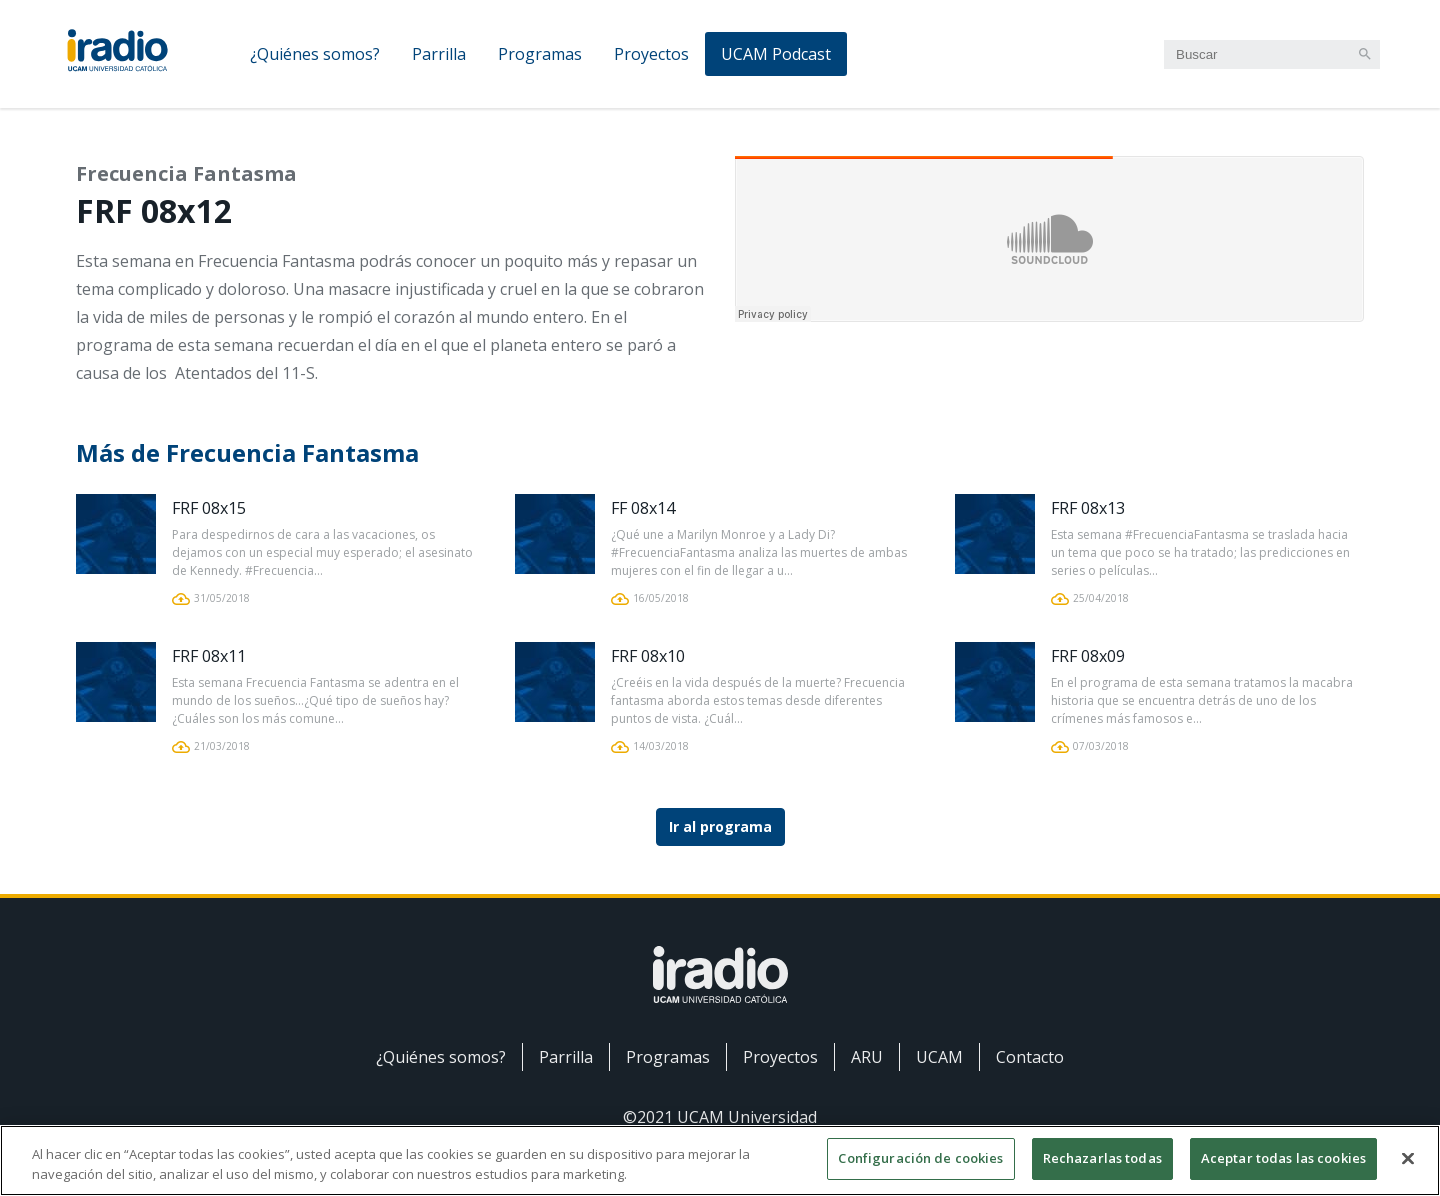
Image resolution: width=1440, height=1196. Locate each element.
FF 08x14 (643, 508)
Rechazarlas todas (1102, 1158)
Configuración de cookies (920, 1158)
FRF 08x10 (648, 656)
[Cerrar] (1408, 1158)
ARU (867, 1057)
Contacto (1030, 1057)
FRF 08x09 (1088, 656)
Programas (540, 54)
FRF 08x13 (1088, 508)
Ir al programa (720, 826)
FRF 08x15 (209, 508)
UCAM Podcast (776, 54)
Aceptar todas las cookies (1283, 1158)
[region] (720, 1160)
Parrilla (439, 54)
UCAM (939, 1057)
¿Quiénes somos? (315, 54)
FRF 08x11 (209, 656)
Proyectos (651, 54)
